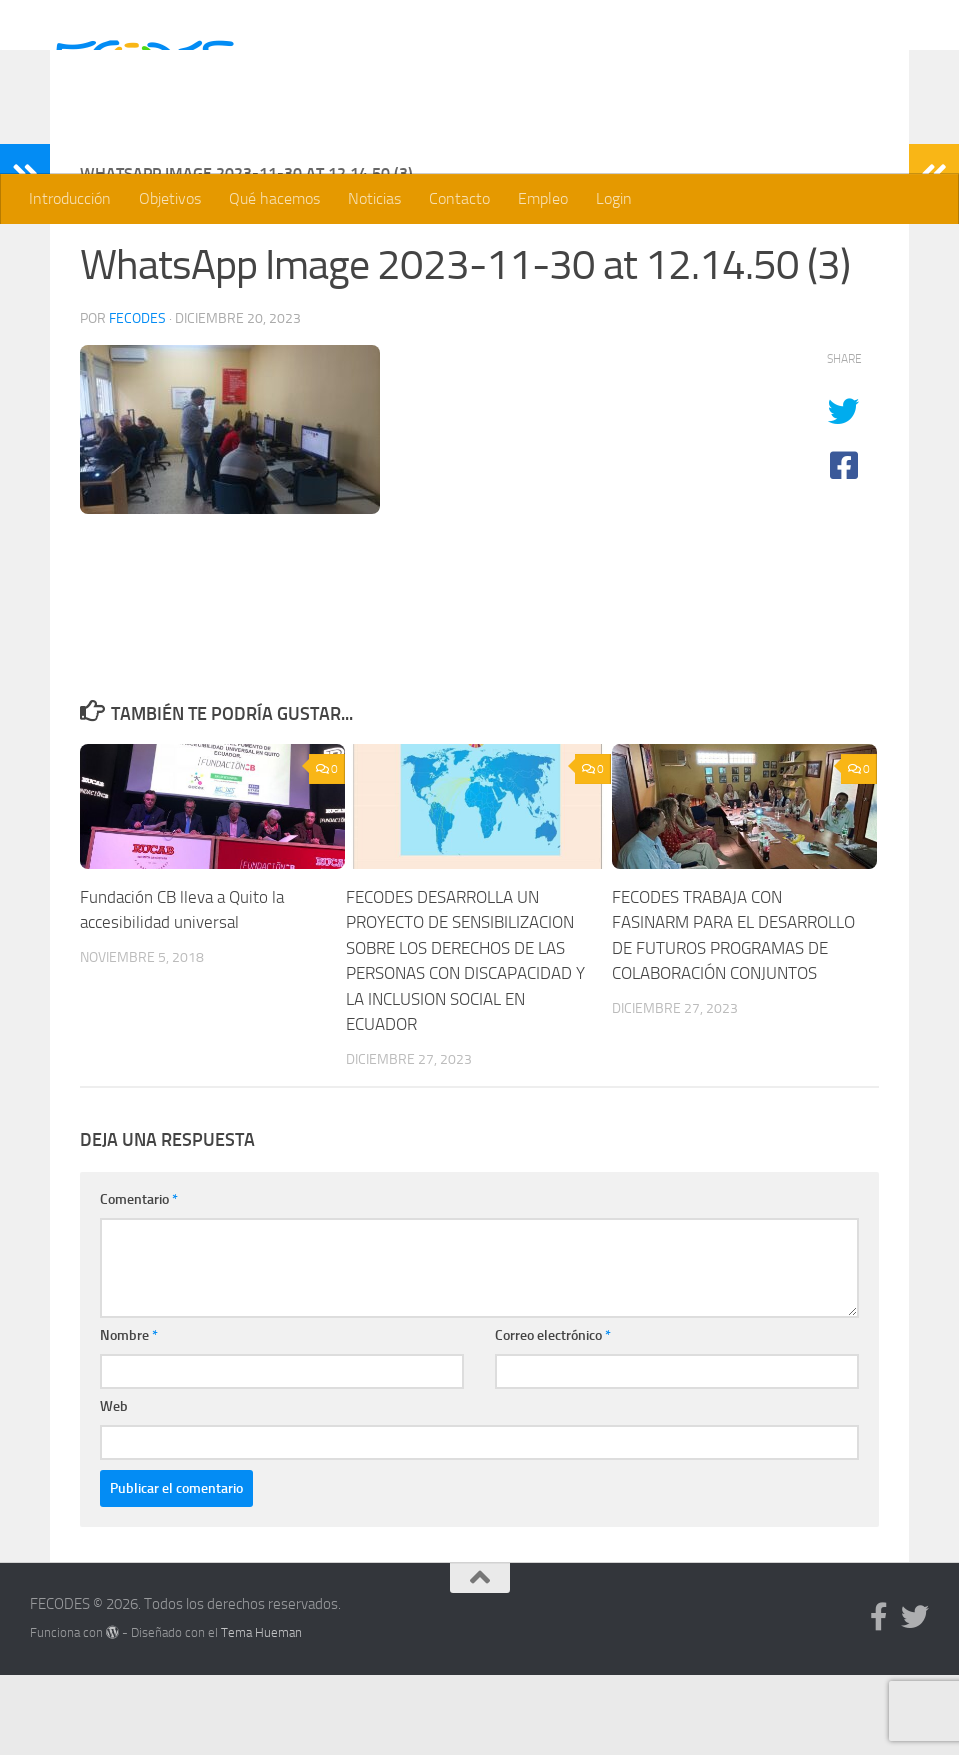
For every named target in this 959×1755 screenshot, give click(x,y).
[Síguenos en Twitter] (915, 1697)
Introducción (70, 198)
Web (114, 1486)
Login (614, 198)
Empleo (543, 198)
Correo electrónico (553, 1415)
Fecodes (137, 398)
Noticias (374, 198)
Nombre (129, 1415)
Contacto (459, 198)
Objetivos (170, 198)
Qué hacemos (274, 198)
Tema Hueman (261, 1712)
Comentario (139, 1279)
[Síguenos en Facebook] (879, 1697)
